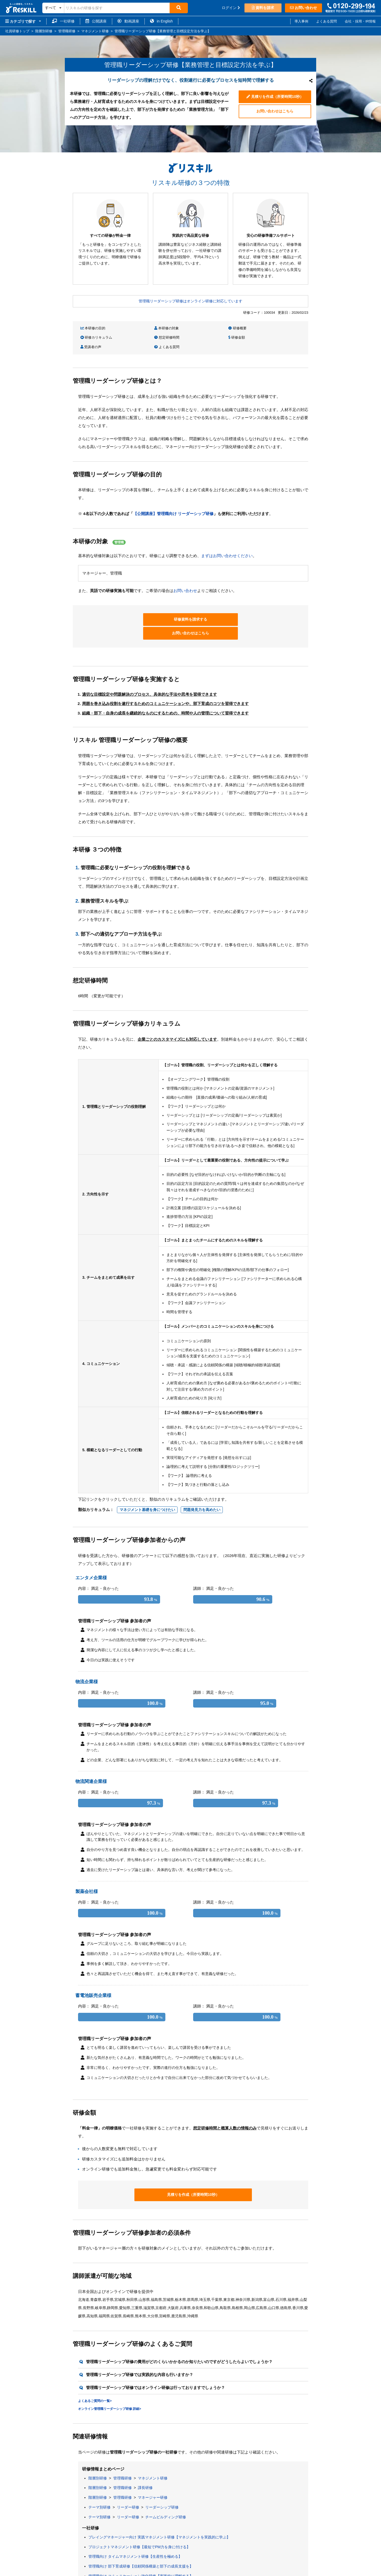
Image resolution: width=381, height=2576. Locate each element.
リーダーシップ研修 (162, 2483)
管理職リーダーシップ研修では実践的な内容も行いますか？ (139, 2351)
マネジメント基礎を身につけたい (147, 1485)
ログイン (231, 8)
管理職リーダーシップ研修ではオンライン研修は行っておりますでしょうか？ (155, 2364)
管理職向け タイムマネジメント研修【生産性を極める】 (135, 2533)
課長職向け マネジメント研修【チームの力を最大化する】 (137, 2562)
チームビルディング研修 (165, 2493)
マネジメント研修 (152, 2454)
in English (161, 21)
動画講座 (128, 21)
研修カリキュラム (269, 328)
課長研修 (145, 2464)
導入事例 (301, 21)
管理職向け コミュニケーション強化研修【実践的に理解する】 (140, 2552)
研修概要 (205, 328)
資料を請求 (263, 8)
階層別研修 (97, 2454)
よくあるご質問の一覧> (95, 2377)
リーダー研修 (128, 2483)
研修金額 (146, 337)
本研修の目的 (93, 328)
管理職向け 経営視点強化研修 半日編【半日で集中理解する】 (139, 2572)
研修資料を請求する (151, 609)
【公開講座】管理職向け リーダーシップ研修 (173, 502)
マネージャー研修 (152, 2474)
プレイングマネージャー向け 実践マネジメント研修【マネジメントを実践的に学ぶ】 (159, 2513)
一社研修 (63, 21)
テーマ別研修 (99, 2483)
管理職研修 (122, 2454)
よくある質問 (326, 21)
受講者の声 (206, 337)
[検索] (178, 8)
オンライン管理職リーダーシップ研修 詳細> (109, 2385)
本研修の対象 (150, 328)
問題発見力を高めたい (201, 1485)
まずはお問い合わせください (227, 545)
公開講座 (96, 21)
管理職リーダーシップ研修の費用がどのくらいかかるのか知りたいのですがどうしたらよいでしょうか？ (179, 2338)
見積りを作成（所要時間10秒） (274, 96)
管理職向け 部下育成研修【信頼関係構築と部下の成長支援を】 (140, 2543)
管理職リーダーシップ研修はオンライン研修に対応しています (190, 301)
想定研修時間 (93, 337)
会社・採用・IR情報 (360, 21)
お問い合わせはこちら (274, 112)
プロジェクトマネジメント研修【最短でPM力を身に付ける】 (139, 2523)
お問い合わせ (303, 8)
